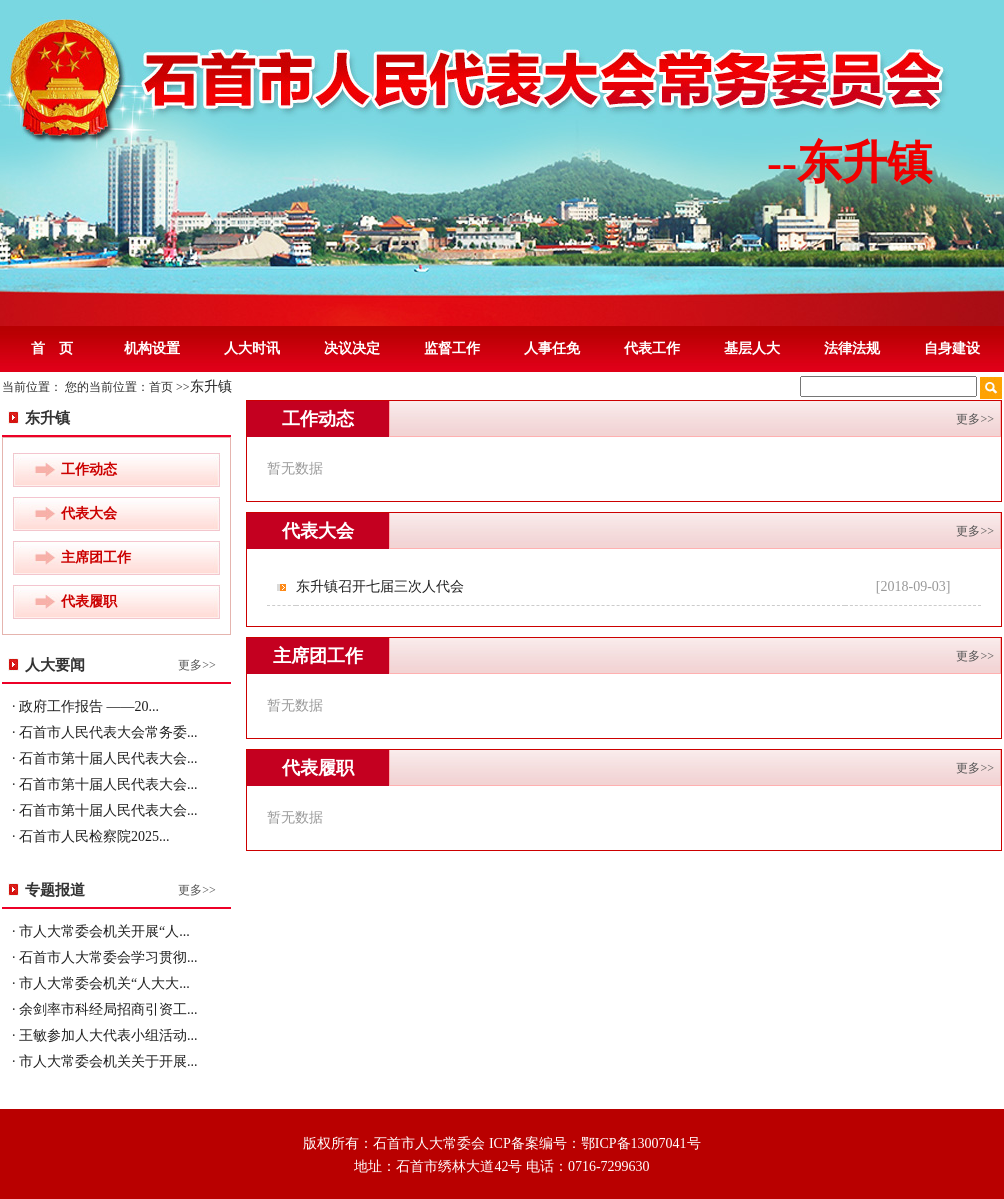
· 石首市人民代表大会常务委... (105, 732)
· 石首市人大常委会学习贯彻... (105, 957)
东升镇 (211, 386)
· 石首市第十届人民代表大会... (105, 758)
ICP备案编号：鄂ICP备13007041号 (595, 1143)
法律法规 (852, 348)
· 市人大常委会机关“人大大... (101, 983)
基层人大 (752, 348)
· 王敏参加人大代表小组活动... (105, 1035)
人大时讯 (252, 348)
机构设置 (152, 348)
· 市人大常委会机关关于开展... (105, 1061)
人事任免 (552, 348)
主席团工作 (96, 557)
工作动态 (89, 469)
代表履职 (89, 601)
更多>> (197, 665)
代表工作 (652, 348)
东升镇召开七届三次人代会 (382, 586)
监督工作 (452, 348)
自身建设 (952, 348)
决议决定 (352, 348)
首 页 (52, 348)
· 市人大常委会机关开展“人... (101, 931)
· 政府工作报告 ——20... (85, 706)
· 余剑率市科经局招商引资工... (105, 1009)
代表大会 (89, 513)
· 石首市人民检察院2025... (91, 836)
